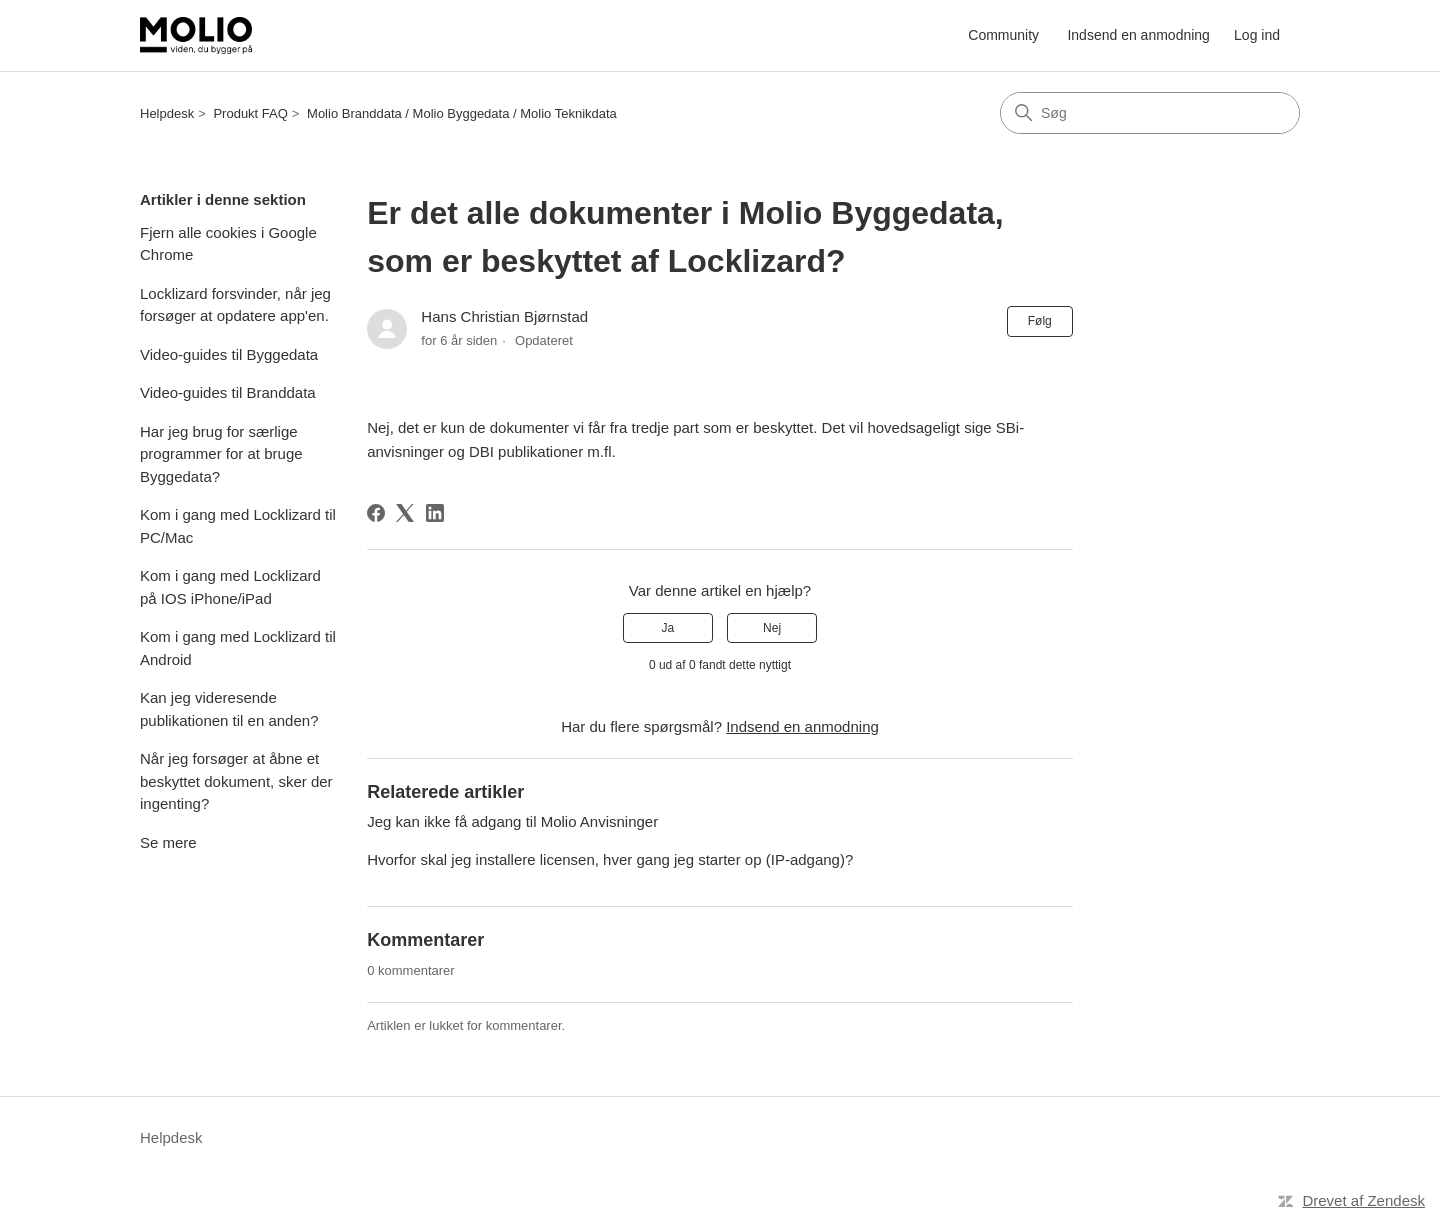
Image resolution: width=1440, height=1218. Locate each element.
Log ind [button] (1257, 35)
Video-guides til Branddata (228, 392)
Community (1003, 35)
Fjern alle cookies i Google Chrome (228, 244)
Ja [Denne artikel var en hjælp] (668, 628)
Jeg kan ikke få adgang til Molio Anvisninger (512, 821)
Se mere (168, 842)
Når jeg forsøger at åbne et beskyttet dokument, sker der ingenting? (236, 781)
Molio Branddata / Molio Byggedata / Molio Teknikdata (462, 113)
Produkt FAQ (250, 113)
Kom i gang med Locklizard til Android (238, 648)
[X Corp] (405, 513)
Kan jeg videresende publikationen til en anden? (229, 709)
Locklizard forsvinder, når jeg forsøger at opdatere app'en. (235, 305)
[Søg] (1150, 113)
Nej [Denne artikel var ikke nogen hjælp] (772, 628)
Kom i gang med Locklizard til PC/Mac (238, 526)
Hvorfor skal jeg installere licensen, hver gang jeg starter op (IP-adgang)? (610, 859)
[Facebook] (376, 513)
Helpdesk (167, 113)
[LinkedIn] (435, 513)
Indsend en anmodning (1138, 35)
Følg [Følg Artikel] (1040, 321)
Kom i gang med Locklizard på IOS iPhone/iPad (230, 587)
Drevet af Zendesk (1363, 1200)
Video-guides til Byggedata (229, 354)
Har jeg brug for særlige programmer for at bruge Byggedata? (221, 454)
